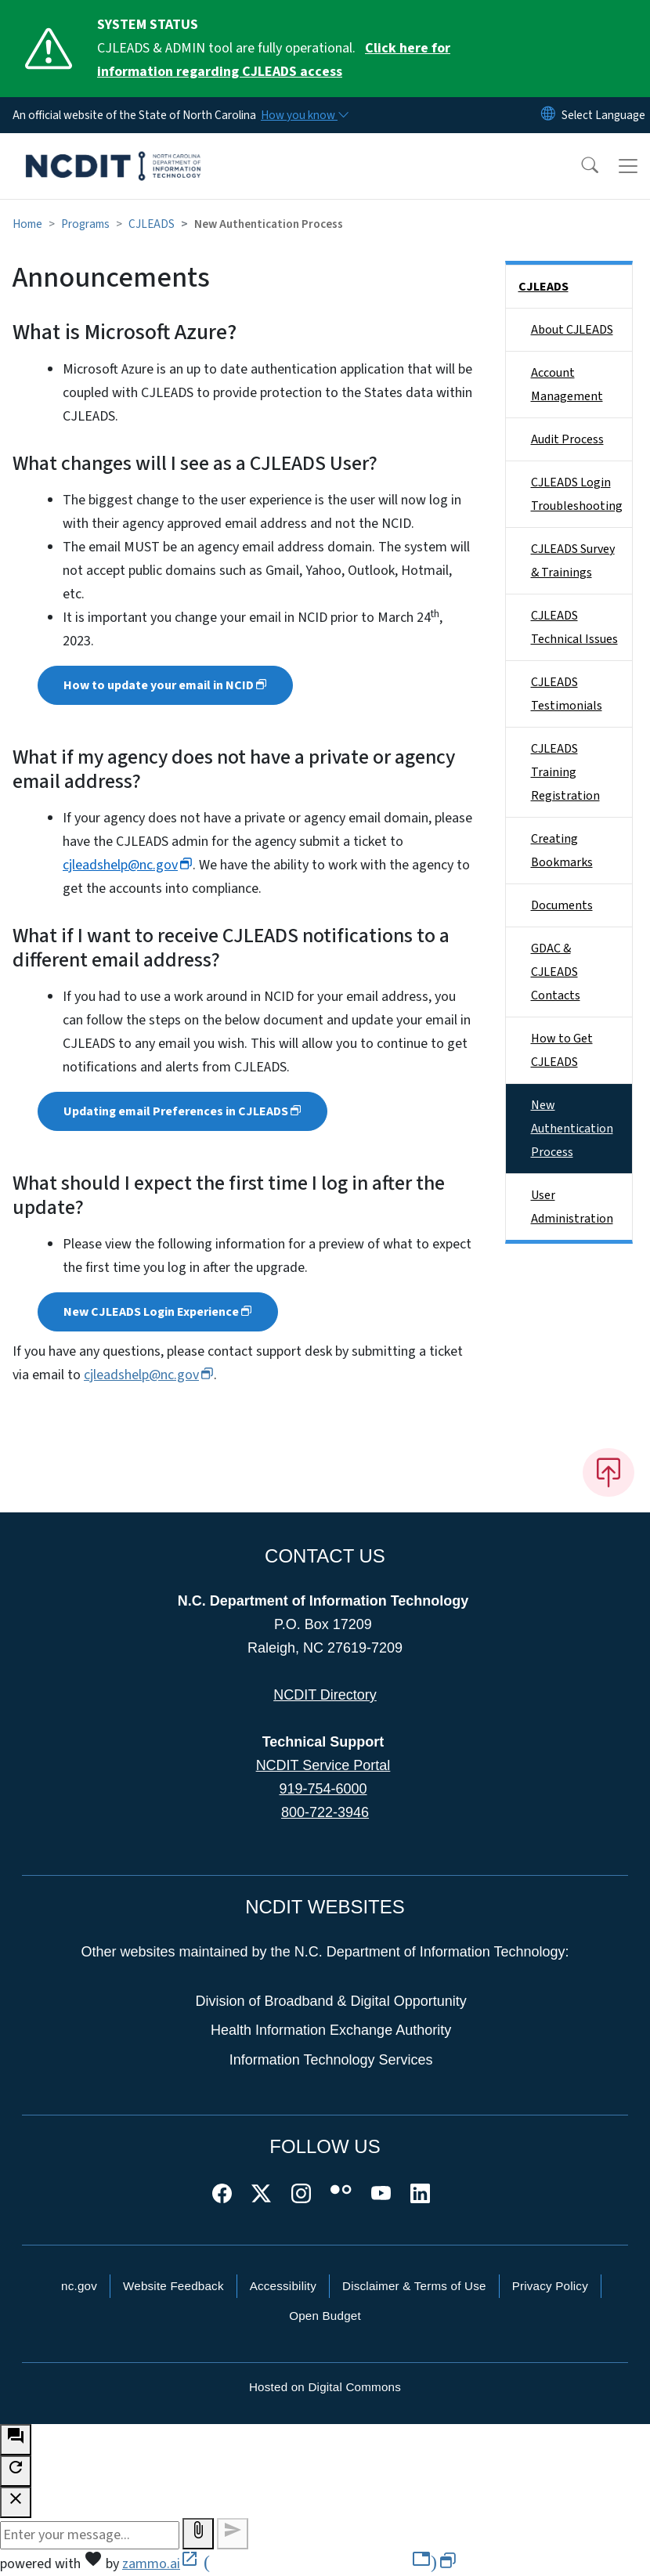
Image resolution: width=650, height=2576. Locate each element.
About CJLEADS (572, 329)
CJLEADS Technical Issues (574, 627)
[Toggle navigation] (628, 166)
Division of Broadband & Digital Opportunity (331, 2001)
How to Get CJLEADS (562, 1050)
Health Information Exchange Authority (331, 2030)
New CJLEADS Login (157, 1312)
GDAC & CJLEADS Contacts (555, 972)
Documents (562, 905)
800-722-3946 (325, 1812)
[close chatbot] (15, 2502)
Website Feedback (173, 2285)
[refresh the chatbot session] (15, 2471)
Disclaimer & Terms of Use (414, 2285)
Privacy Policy (550, 2285)
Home (27, 224)
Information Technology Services (331, 2060)
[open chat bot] (15, 2439)
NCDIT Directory (325, 1695)
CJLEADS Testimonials (566, 694)
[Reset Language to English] (548, 115)
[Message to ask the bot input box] (89, 2535)
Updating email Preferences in (182, 1111)
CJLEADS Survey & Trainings (573, 560)
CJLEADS (151, 224)
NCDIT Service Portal (323, 1765)
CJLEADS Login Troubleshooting (577, 494)
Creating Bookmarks (562, 850)
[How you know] (303, 115)
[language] (603, 115)
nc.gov (79, 2285)
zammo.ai (289, 2564)
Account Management (567, 384)
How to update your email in (165, 685)
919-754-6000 (323, 1789)
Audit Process (567, 439)
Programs (85, 224)
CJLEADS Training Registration (565, 772)
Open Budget (325, 2315)
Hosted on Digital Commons (325, 2387)
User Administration (572, 1207)
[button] (579, 166)
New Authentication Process (572, 1129)
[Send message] (232, 2533)
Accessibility (283, 2285)
